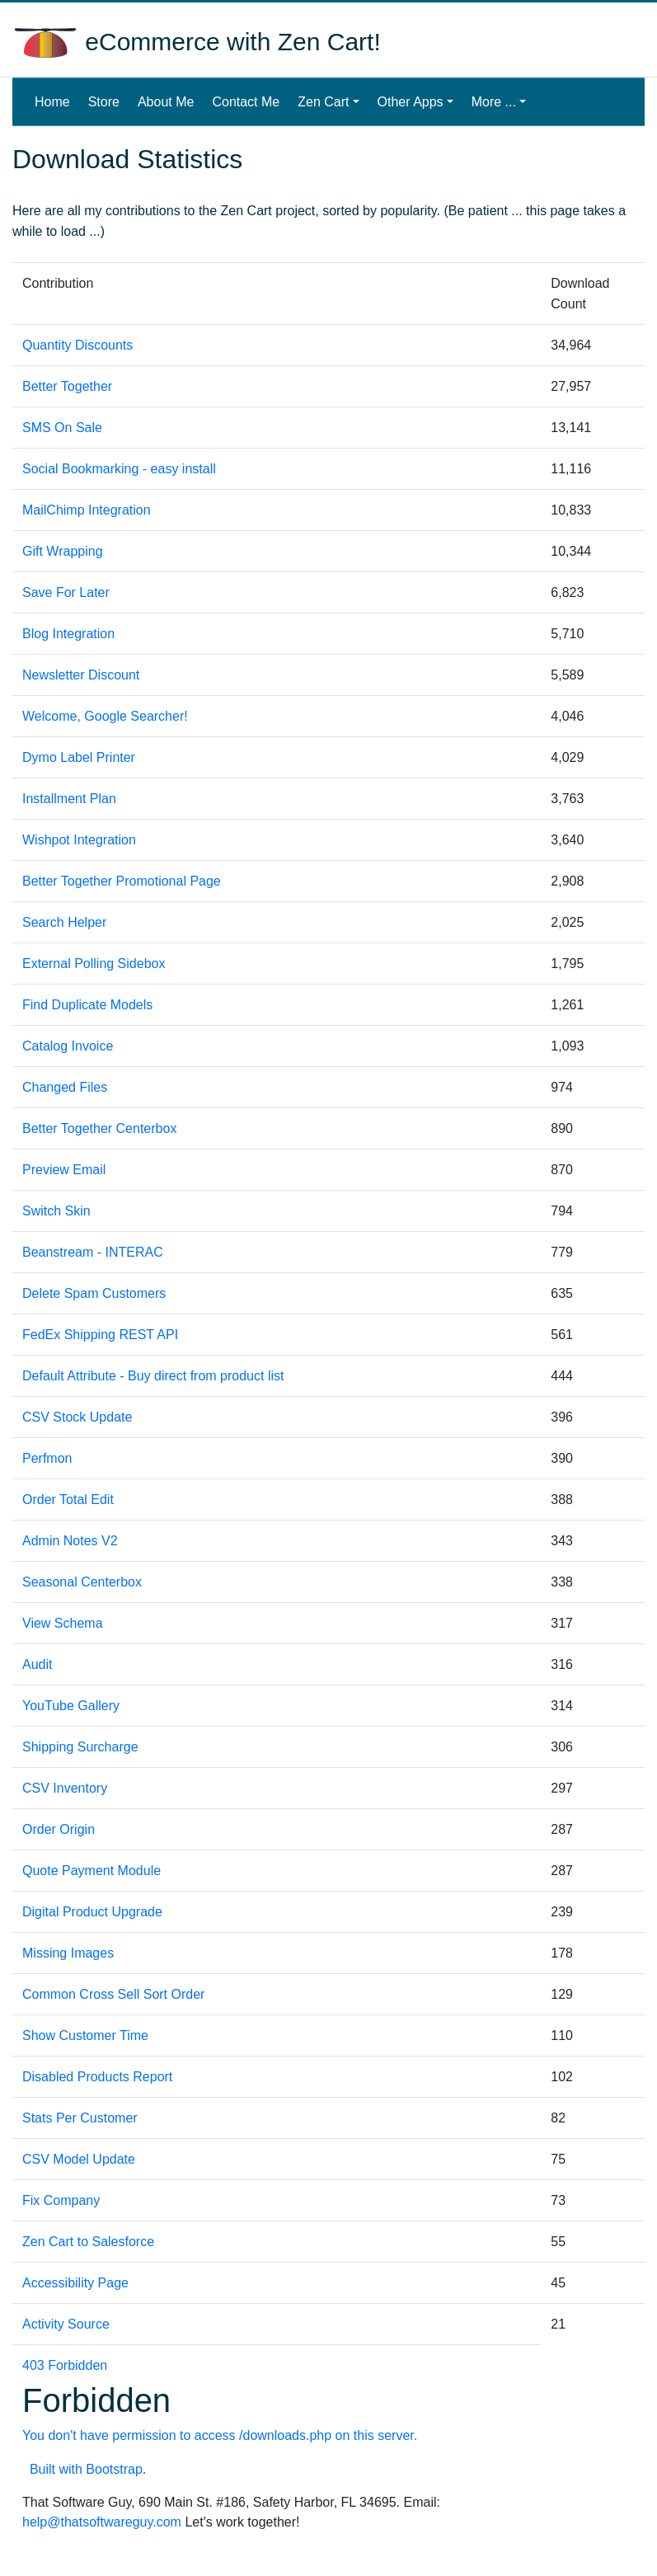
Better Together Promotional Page (121, 881)
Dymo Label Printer (78, 757)
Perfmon (47, 1458)
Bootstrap (114, 2469)
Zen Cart (323, 102)
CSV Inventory (64, 1788)
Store (104, 102)
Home (56, 100)
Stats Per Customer (80, 2118)
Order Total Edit (68, 1499)
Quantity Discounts (77, 345)
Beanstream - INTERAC (92, 1252)
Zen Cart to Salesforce (88, 2242)
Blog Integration (68, 634)
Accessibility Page (75, 2283)
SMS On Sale (62, 428)
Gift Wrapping (62, 551)
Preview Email (64, 1170)
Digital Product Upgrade (92, 1912)
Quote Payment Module (91, 1871)
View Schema (62, 1623)
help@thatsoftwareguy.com (101, 2522)
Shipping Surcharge (80, 1747)
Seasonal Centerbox (82, 1582)
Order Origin (58, 1829)
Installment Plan (69, 799)
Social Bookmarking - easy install (119, 469)
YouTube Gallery (71, 1706)
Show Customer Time (85, 2035)
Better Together (67, 386)
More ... (494, 102)
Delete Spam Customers (94, 1293)
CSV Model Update (78, 2159)
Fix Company (61, 2200)
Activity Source (66, 2324)
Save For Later (66, 592)
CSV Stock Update (77, 1417)
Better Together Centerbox (99, 1128)
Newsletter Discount (80, 675)
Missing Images (68, 1953)
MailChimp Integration (86, 510)
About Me (166, 102)
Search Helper (64, 922)
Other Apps (410, 102)
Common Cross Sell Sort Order (113, 1994)
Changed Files (64, 1087)
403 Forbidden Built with (276, 2417)
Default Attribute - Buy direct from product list (153, 1376)
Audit (37, 1664)
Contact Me (245, 102)
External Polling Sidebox (93, 964)
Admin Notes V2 (70, 1541)
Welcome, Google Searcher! (105, 716)
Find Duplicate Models (87, 1005)
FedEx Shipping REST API (100, 1335)
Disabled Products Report (97, 2077)
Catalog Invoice (67, 1046)
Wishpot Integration (79, 840)
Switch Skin (56, 1211)
